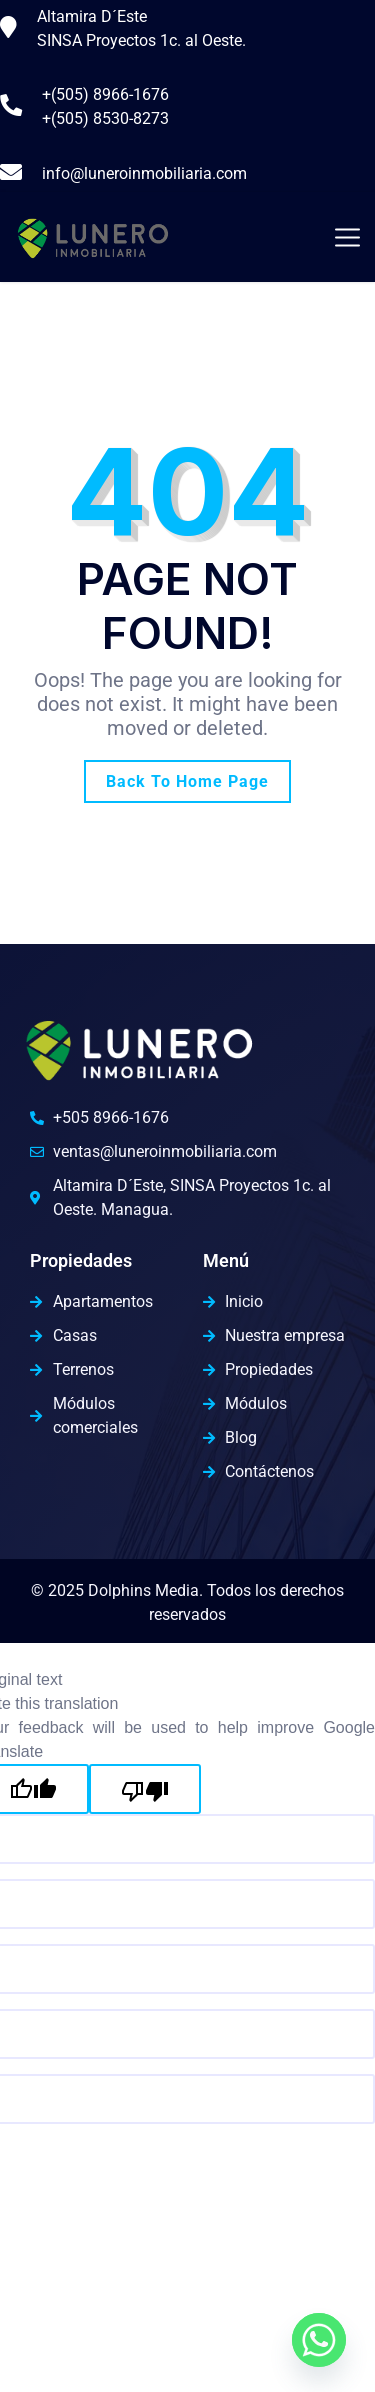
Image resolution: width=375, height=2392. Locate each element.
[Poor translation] (145, 1789)
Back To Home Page (187, 781)
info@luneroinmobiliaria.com (144, 173)
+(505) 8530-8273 (105, 118)
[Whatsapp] (319, 2340)
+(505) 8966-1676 (105, 94)
